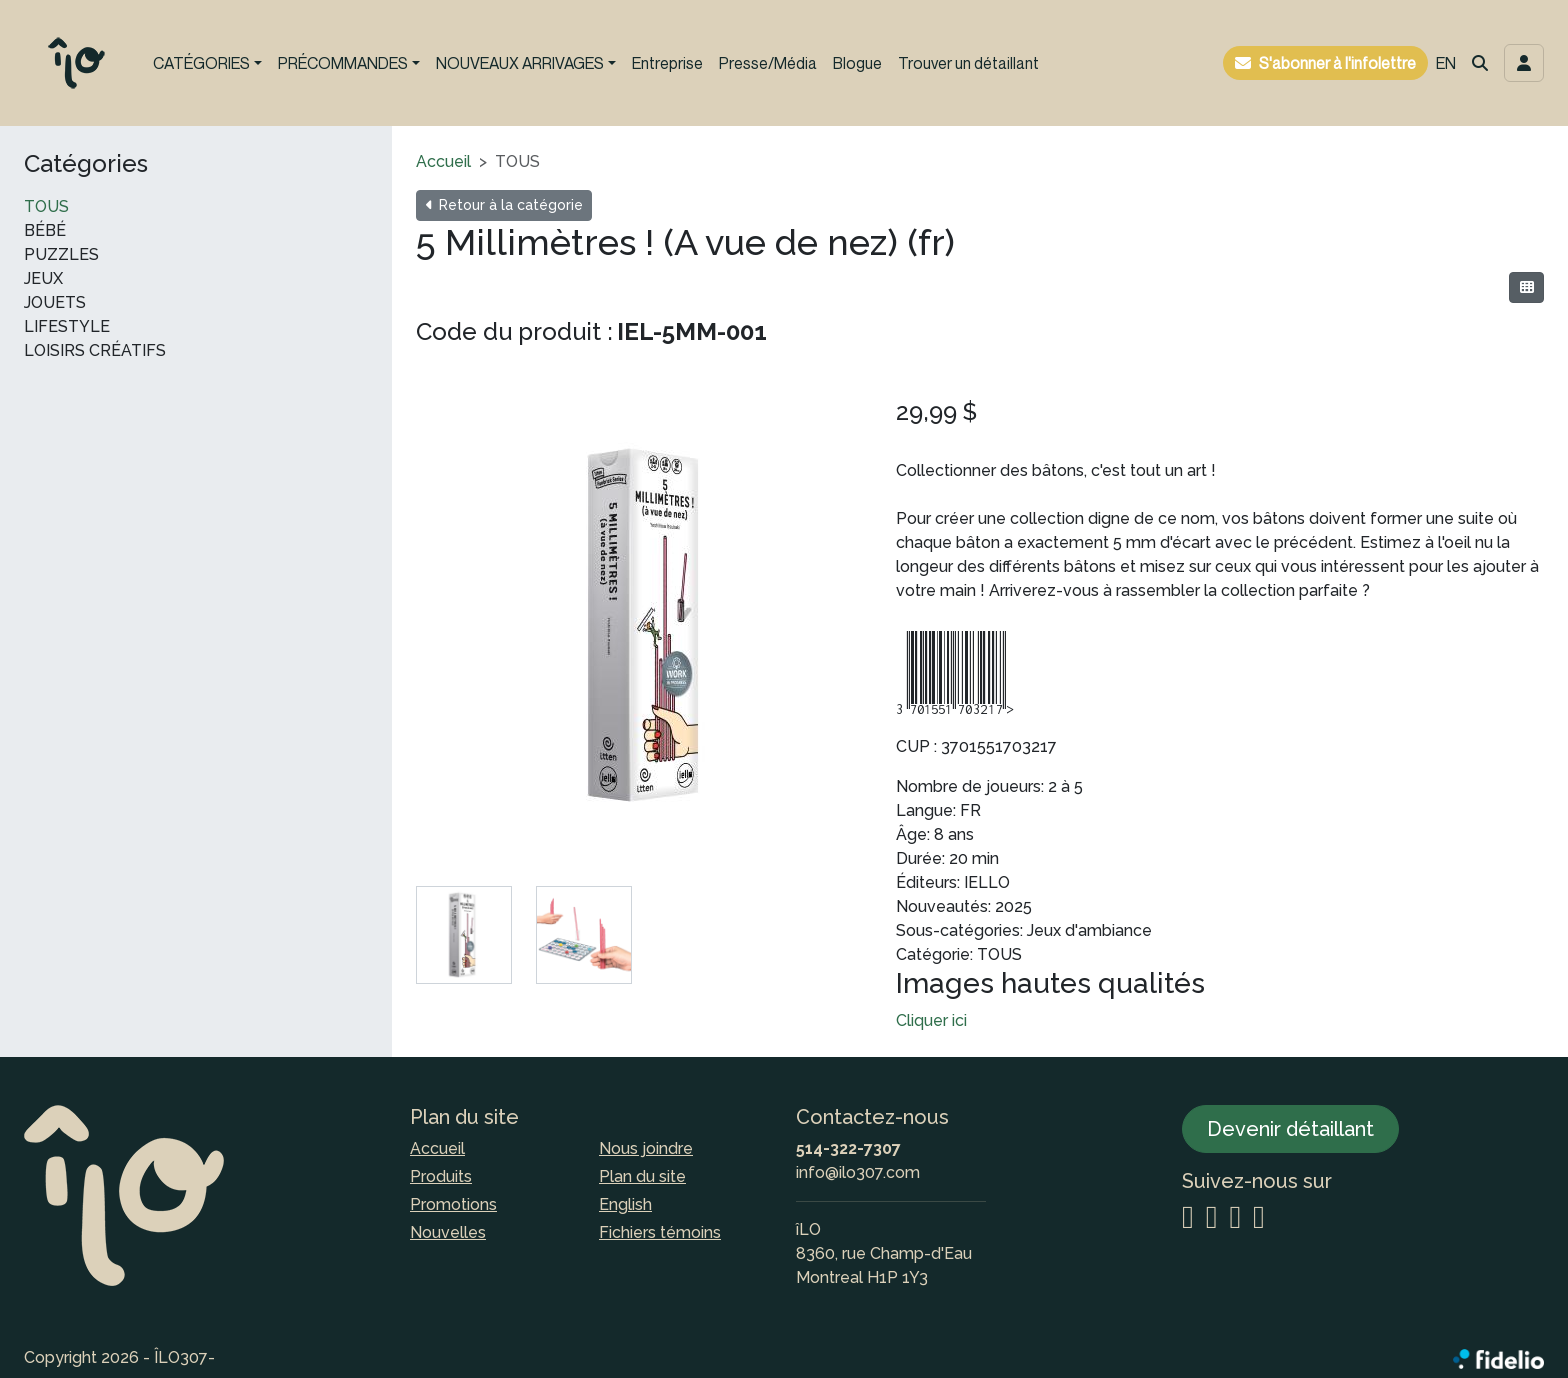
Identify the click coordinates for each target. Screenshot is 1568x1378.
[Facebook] (1212, 1218)
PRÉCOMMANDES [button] (343, 63)
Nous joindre (646, 1148)
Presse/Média (768, 63)
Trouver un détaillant (968, 63)
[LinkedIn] (1235, 1218)
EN (1446, 63)
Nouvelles (448, 1232)
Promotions (453, 1204)
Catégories (86, 164)
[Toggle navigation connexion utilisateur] (1524, 63)
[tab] (464, 935)
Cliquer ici (931, 1020)
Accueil (443, 161)
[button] (1480, 63)
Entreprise (667, 63)
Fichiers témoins (660, 1232)
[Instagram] (1188, 1218)
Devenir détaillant (1290, 1129)
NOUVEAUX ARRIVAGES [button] (520, 63)
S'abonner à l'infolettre (1337, 63)
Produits (441, 1176)
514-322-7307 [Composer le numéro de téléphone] (848, 1148)
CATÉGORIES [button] (201, 63)
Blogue (857, 63)
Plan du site (642, 1176)
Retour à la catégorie (504, 205)
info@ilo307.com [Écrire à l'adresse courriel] (858, 1172)
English (625, 1204)
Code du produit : (514, 331)
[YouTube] (1259, 1218)
